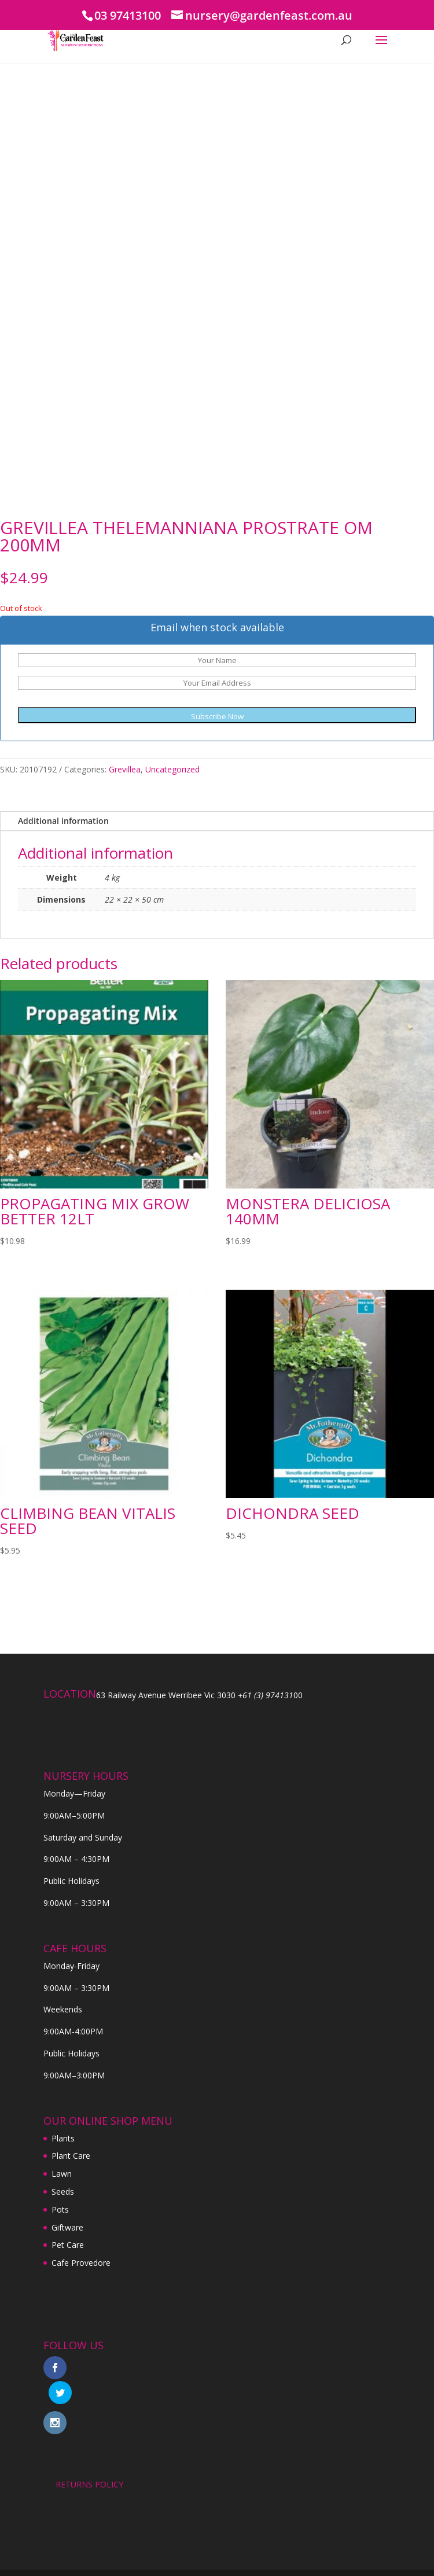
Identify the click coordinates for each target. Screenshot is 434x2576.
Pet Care (68, 2244)
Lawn (62, 2173)
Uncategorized (172, 769)
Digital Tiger (282, 2560)
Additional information (63, 820)
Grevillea (125, 769)
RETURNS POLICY (89, 2459)
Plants (63, 2138)
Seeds (63, 2191)
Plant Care (71, 2155)
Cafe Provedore (81, 2262)
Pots (60, 2209)
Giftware (67, 2227)
